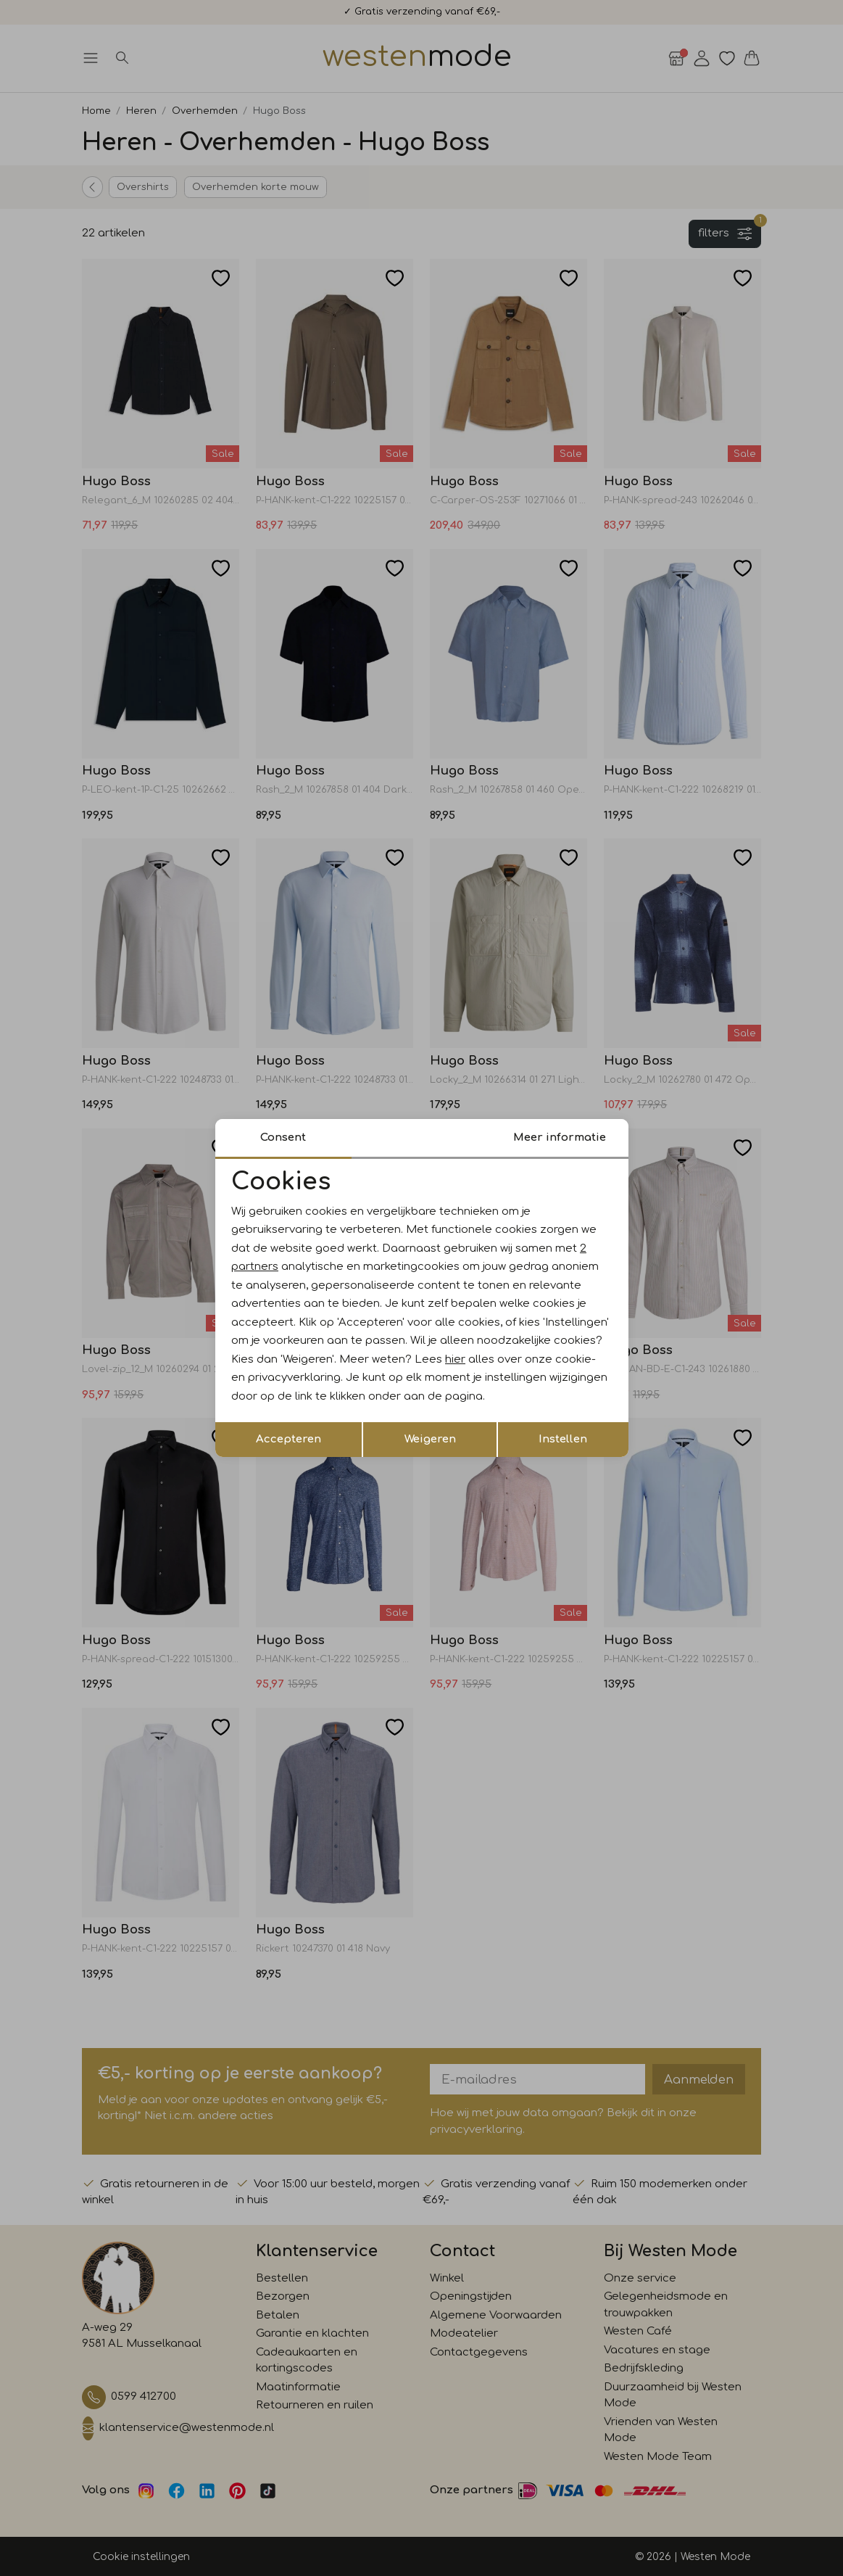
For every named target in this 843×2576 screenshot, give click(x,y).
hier (455, 1359)
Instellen (563, 1439)
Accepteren (288, 1439)
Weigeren (430, 1439)
